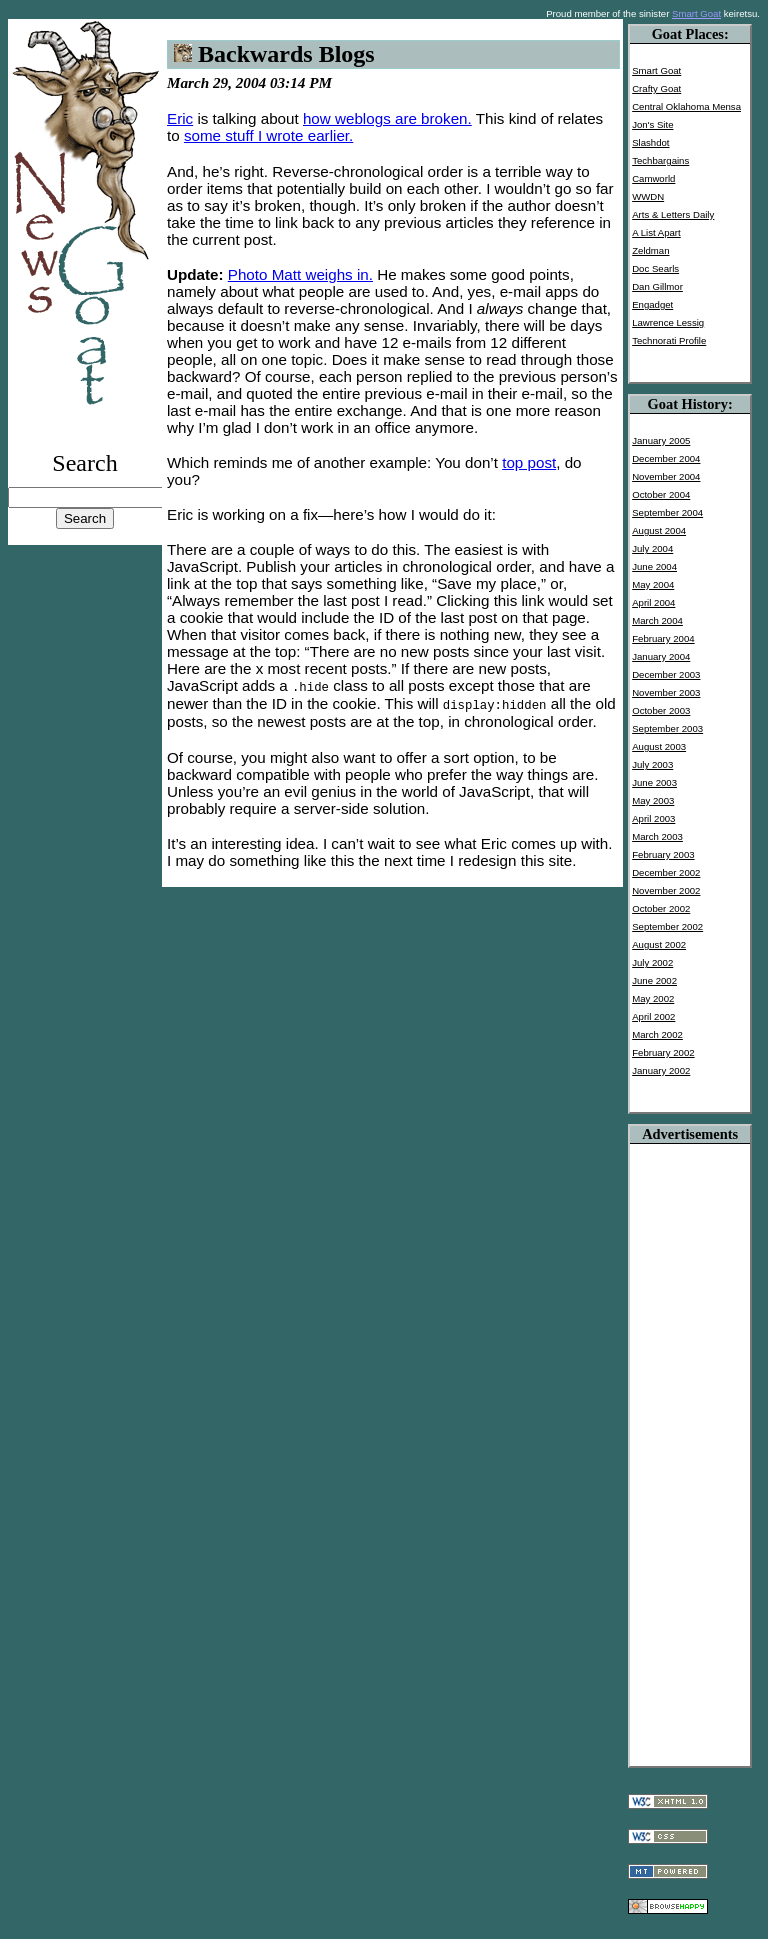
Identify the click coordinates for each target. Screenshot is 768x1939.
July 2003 (652, 764)
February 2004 (663, 638)
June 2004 (654, 566)
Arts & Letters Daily (673, 214)
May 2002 (653, 998)
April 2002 (653, 1016)
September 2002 (667, 926)
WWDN (648, 196)
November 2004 (666, 476)
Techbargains (660, 160)
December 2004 (666, 458)
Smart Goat (696, 13)
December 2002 (666, 872)
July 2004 (652, 548)
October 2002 (661, 908)
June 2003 (654, 782)
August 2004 (659, 530)
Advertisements (690, 1134)
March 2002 (657, 1034)
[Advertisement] (690, 1444)
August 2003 (659, 746)
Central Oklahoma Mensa (686, 106)
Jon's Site (652, 124)
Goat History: (690, 404)
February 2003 (663, 854)
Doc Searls (655, 268)
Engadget (652, 304)
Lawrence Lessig (668, 322)
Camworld (653, 178)
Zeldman (650, 250)
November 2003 (666, 692)
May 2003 (653, 800)
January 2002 (661, 1070)
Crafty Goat (656, 88)
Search (84, 463)
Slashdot (650, 142)
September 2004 (667, 512)
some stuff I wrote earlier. (268, 135)
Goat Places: (690, 34)
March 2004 (657, 620)
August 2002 (659, 944)
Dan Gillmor (657, 286)
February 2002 (663, 1052)
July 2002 (652, 962)
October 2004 (661, 494)
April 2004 (653, 602)
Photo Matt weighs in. (300, 274)
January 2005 (661, 440)
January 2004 (661, 656)
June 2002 (654, 980)
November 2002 (666, 890)
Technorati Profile (669, 340)
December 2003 (666, 674)
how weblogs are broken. (387, 118)
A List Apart (656, 232)
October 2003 (661, 710)
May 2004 (653, 584)
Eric (180, 118)
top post (529, 462)
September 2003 (667, 728)
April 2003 (653, 818)
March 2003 (657, 836)
